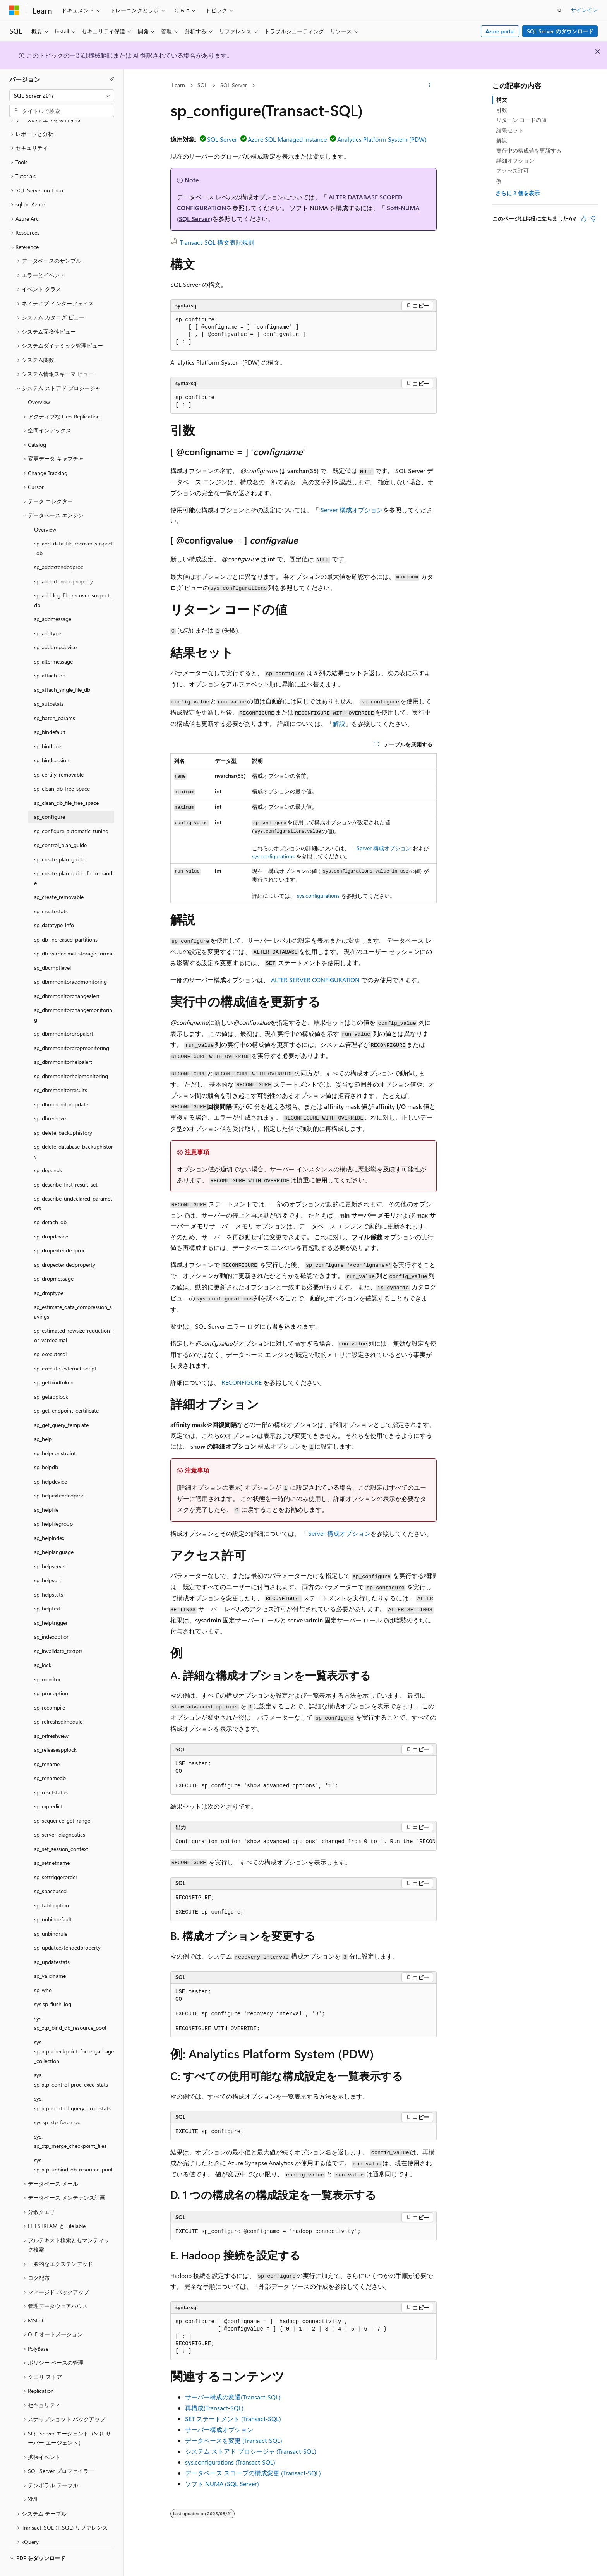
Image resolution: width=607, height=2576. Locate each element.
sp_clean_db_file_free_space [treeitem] (66, 784)
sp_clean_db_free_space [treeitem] (62, 770)
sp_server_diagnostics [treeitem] (59, 1816)
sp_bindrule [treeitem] (47, 728)
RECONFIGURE (241, 1382)
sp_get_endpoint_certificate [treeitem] (66, 1392)
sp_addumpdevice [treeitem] (55, 629)
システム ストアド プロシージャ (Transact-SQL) (250, 2451)
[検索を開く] (560, 10)
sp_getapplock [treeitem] (51, 1378)
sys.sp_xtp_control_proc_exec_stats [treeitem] (71, 2061)
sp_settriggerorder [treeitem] (55, 1859)
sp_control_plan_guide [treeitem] (60, 826)
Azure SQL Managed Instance (287, 139)
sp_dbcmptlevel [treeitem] (52, 949)
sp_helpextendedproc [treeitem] (59, 1477)
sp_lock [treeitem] (42, 1646)
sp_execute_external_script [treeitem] (65, 1350)
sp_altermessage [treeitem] (53, 643)
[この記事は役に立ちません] (593, 218)
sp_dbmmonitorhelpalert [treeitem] (63, 1043)
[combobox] (61, 95)
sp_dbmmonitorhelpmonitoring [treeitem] (71, 1058)
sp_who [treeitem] (43, 1972)
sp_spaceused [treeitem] (50, 1872)
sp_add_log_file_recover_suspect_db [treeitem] (73, 581)
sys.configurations (273, 856)
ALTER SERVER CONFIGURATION (315, 980)
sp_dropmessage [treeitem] (54, 1260)
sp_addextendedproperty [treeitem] (63, 563)
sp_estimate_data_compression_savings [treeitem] (73, 1293)
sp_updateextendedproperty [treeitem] (67, 1929)
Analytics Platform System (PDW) (382, 139)
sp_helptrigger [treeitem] (51, 1604)
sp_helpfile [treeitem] (46, 1491)
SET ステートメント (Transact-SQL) (233, 2419)
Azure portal (500, 31)
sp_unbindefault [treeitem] (53, 1901)
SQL (202, 85)
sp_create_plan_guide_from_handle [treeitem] (73, 859)
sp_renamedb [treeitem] (50, 1759)
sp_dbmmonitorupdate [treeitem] (61, 1086)
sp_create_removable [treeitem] (59, 878)
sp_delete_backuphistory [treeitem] (63, 1114)
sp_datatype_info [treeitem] (54, 907)
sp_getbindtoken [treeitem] (54, 1364)
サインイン (584, 10)
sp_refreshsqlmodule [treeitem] (58, 1703)
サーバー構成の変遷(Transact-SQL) (233, 2397)
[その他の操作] (430, 85)
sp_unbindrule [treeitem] (50, 1915)
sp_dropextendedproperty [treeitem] (64, 1246)
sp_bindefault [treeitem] (49, 713)
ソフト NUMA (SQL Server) (222, 2484)
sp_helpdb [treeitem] (46, 1449)
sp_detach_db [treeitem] (50, 1203)
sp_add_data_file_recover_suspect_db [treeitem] (73, 530)
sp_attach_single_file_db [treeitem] (62, 671)
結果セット (509, 130)
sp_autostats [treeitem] (49, 685)
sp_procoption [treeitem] (51, 1675)
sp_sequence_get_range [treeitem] (62, 1802)
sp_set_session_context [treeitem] (61, 1830)
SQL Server (233, 85)
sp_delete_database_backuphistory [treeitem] (73, 1133)
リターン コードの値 (521, 119)
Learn (178, 85)
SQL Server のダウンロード (560, 31)
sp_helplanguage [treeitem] (54, 1533)
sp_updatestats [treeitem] (52, 1943)
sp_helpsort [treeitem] (47, 1562)
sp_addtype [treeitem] (47, 615)
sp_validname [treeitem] (50, 1957)
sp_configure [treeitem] (49, 798)
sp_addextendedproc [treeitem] (58, 548)
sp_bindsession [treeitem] (51, 742)
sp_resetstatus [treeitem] (51, 1774)
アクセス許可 (512, 170)
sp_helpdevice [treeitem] (50, 1463)
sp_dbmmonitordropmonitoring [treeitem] (71, 1029)
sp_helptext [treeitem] (47, 1590)
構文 (501, 99)
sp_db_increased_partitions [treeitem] (66, 921)
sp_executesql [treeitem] (50, 1335)
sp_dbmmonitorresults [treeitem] (60, 1071)
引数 (501, 109)
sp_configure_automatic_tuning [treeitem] (71, 812)
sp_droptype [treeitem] (48, 1274)
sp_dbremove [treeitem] (50, 1100)
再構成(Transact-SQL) (214, 2408)
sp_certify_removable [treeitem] (59, 756)
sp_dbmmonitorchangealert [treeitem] (66, 977)
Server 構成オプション (352, 510)
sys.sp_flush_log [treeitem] (52, 1985)
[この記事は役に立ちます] (583, 218)
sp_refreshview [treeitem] (51, 1717)
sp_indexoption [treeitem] (52, 1618)
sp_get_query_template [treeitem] (61, 1406)
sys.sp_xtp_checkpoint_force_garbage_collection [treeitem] (74, 2033)
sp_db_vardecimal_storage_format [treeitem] (74, 935)
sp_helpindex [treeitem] (49, 1519)
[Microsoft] (14, 10)
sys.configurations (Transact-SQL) (230, 2462)
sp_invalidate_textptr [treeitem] (58, 1632)
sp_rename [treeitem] (47, 1745)
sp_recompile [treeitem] (49, 1689)
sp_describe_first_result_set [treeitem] (66, 1166)
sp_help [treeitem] (43, 1420)
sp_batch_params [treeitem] (54, 699)
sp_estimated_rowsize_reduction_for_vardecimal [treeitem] (74, 1317)
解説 (339, 723)
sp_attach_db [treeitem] (49, 657)
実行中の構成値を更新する (528, 150)
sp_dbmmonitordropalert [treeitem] (63, 1015)
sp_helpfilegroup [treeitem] (53, 1505)
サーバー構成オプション (219, 2429)
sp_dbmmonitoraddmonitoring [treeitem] (70, 963)
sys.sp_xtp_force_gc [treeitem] (57, 2104)
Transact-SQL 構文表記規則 (217, 242)
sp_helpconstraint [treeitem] (55, 1435)
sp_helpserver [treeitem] (50, 1548)
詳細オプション (515, 160)
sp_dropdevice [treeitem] (51, 1218)
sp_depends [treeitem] (48, 1152)
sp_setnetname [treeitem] (52, 1844)
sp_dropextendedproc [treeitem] (60, 1232)
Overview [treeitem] (39, 384)
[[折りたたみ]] (112, 79)
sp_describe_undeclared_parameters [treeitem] (73, 1185)
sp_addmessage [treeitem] (52, 600)
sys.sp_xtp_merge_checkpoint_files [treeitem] (70, 2123)
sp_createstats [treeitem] (51, 893)
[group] (303, 1842)
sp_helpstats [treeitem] (48, 1576)
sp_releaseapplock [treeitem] (55, 1731)
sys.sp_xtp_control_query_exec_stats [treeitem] (72, 2085)
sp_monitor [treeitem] (47, 1661)
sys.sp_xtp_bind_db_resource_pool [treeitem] (70, 2004)
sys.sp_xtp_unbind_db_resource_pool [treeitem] (73, 2146)
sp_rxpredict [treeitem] (48, 1788)
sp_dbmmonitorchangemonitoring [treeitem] (73, 996)
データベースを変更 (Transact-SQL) (233, 2440)
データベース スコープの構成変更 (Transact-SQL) (253, 2473)
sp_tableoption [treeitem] (51, 1887)
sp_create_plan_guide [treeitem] (59, 841)
